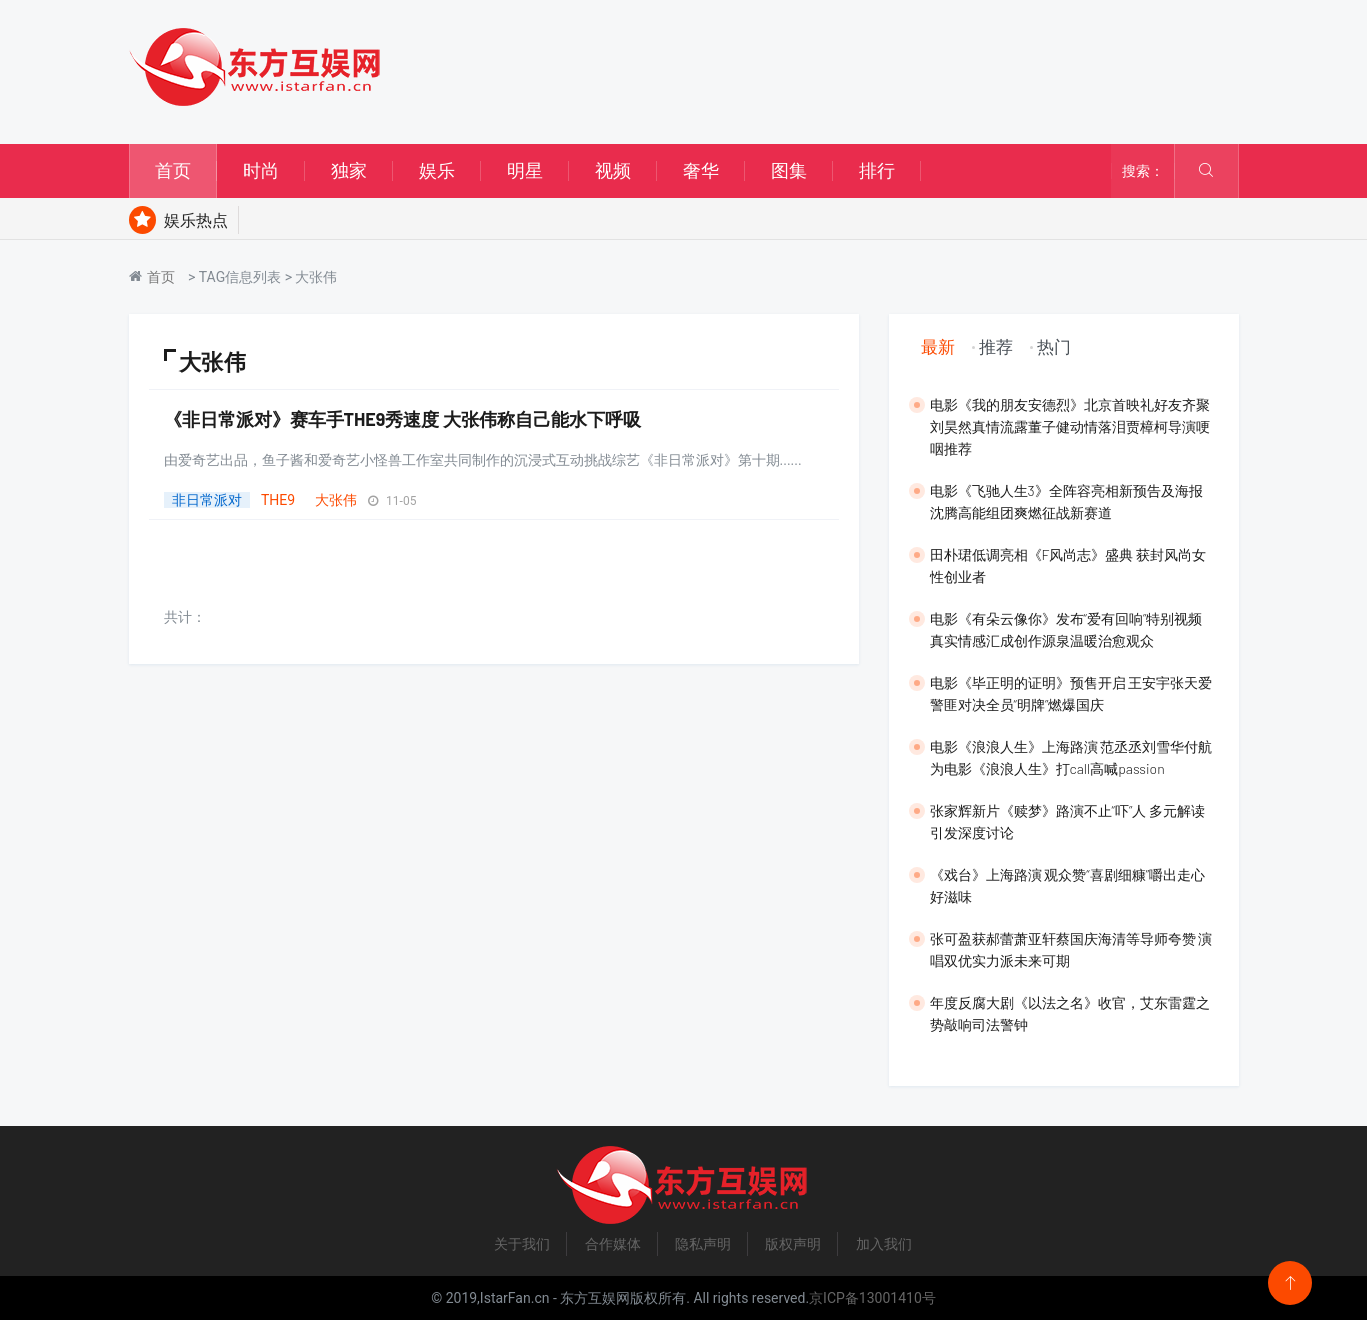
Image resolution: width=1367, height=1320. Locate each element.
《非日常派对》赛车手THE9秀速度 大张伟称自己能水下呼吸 (403, 419)
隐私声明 (703, 1244)
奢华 (701, 170)
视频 (613, 170)
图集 (789, 170)
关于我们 (522, 1244)
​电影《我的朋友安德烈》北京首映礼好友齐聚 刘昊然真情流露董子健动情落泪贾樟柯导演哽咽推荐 (1070, 426)
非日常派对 (207, 500)
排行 (877, 170)
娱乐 (437, 170)
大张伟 (336, 500)
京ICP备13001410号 (872, 1298)
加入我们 (884, 1244)
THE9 (278, 500)
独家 (349, 170)
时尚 (261, 170)
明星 (525, 170)
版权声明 (793, 1244)
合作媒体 (613, 1244)
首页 (173, 170)
